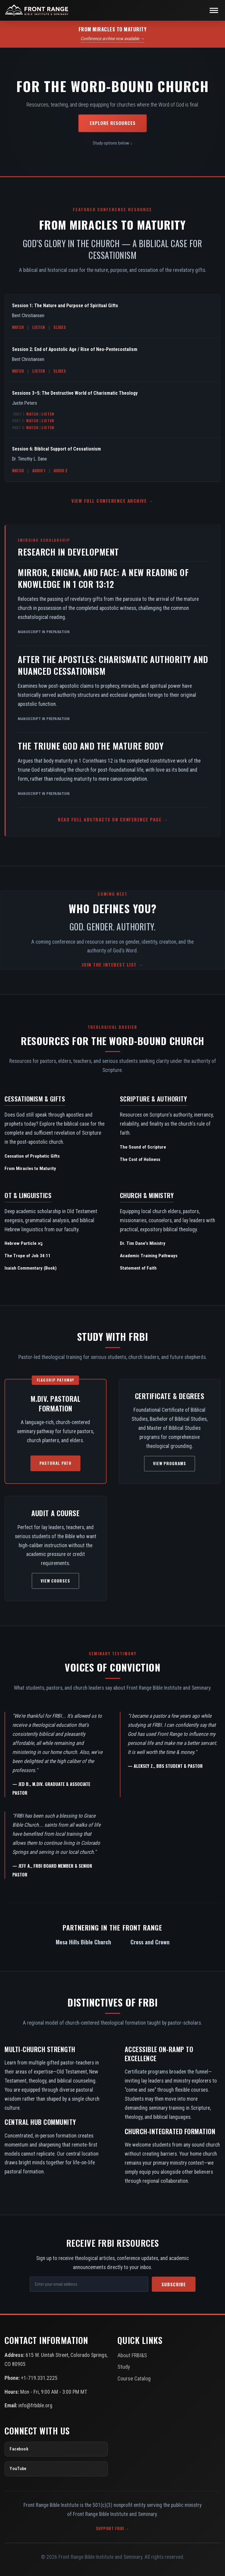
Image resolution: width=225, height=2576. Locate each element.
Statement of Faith (138, 1268)
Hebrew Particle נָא (23, 1243)
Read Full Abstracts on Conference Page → (113, 819)
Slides (59, 327)
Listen (38, 327)
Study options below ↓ (113, 143)
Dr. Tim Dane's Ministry (142, 1243)
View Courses (55, 1581)
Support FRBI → (113, 2528)
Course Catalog (134, 2378)
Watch (18, 327)
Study (123, 2367)
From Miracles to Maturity (30, 1168)
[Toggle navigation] (213, 10)
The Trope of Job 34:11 (28, 1255)
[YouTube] (56, 2468)
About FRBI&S (132, 2355)
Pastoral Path (55, 1463)
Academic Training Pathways (148, 1255)
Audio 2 (60, 470)
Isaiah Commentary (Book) (31, 1268)
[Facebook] (56, 2449)
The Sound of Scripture (143, 1147)
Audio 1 (38, 470)
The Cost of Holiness (140, 1159)
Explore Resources (113, 123)
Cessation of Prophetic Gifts (32, 1156)
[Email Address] (89, 2284)
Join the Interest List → (112, 964)
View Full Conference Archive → (112, 500)
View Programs (169, 1463)
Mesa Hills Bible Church (83, 1942)
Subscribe (173, 2284)
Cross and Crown (150, 1942)
